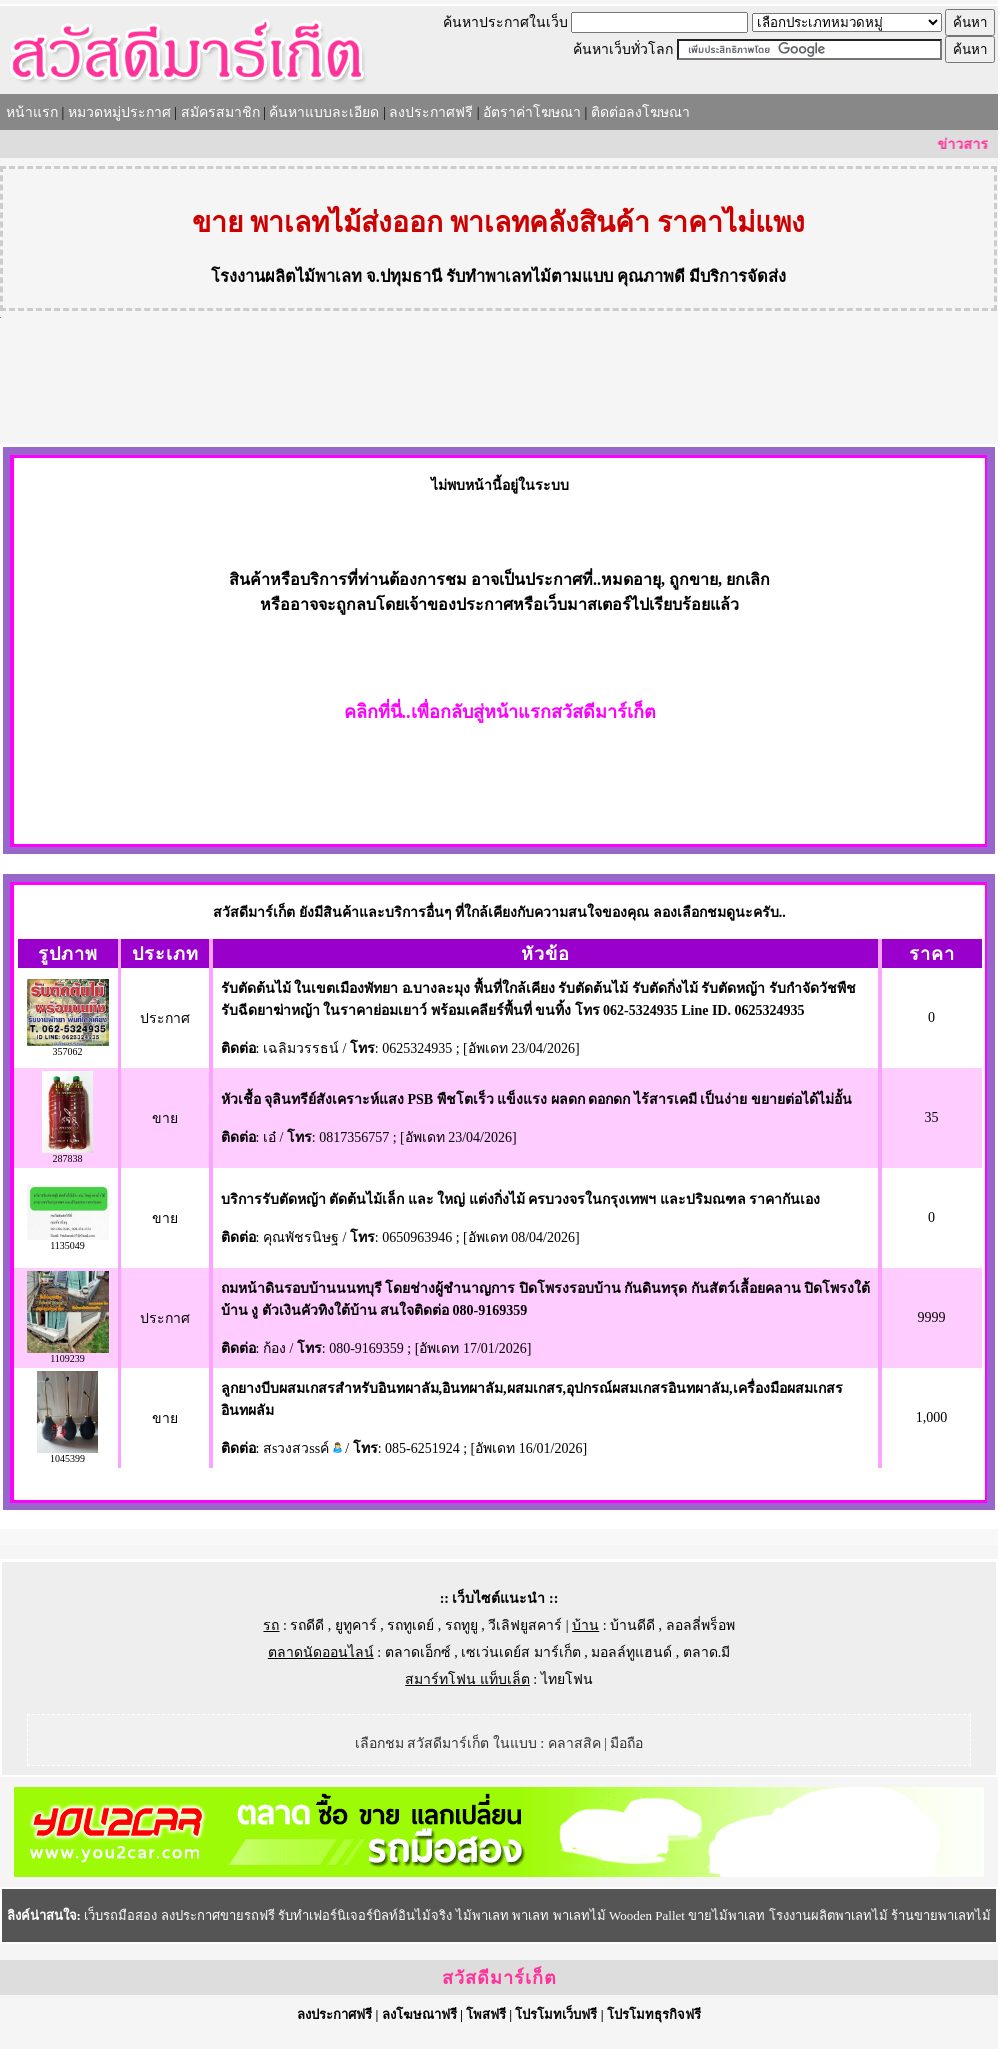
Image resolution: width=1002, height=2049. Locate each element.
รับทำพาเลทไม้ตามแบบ (529, 276)
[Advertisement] (499, 389)
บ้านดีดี (632, 1625)
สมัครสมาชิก (220, 112)
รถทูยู (461, 1625)
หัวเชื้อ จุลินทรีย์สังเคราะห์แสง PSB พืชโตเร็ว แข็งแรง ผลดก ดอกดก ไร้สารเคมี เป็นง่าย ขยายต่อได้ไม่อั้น (536, 1099)
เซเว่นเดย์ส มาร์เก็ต (521, 1652)
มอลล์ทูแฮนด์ (631, 1652)
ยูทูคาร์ (356, 1625)
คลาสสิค (574, 1743)
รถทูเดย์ (410, 1625)
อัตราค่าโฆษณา (532, 112)
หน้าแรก (32, 112)
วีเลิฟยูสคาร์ (525, 1625)
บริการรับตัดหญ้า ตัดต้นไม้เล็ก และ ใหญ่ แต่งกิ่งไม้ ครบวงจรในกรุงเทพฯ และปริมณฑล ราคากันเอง (521, 1199)
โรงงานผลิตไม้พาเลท (286, 276)
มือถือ (626, 1743)
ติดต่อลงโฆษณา (640, 112)
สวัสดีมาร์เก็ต (499, 1978)
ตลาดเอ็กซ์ (418, 1652)
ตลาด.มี (707, 1652)
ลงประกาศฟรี (431, 112)
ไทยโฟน (567, 1679)
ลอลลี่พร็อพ (700, 1625)
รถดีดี (307, 1625)
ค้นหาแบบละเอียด (324, 112)
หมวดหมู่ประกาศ (119, 112)
